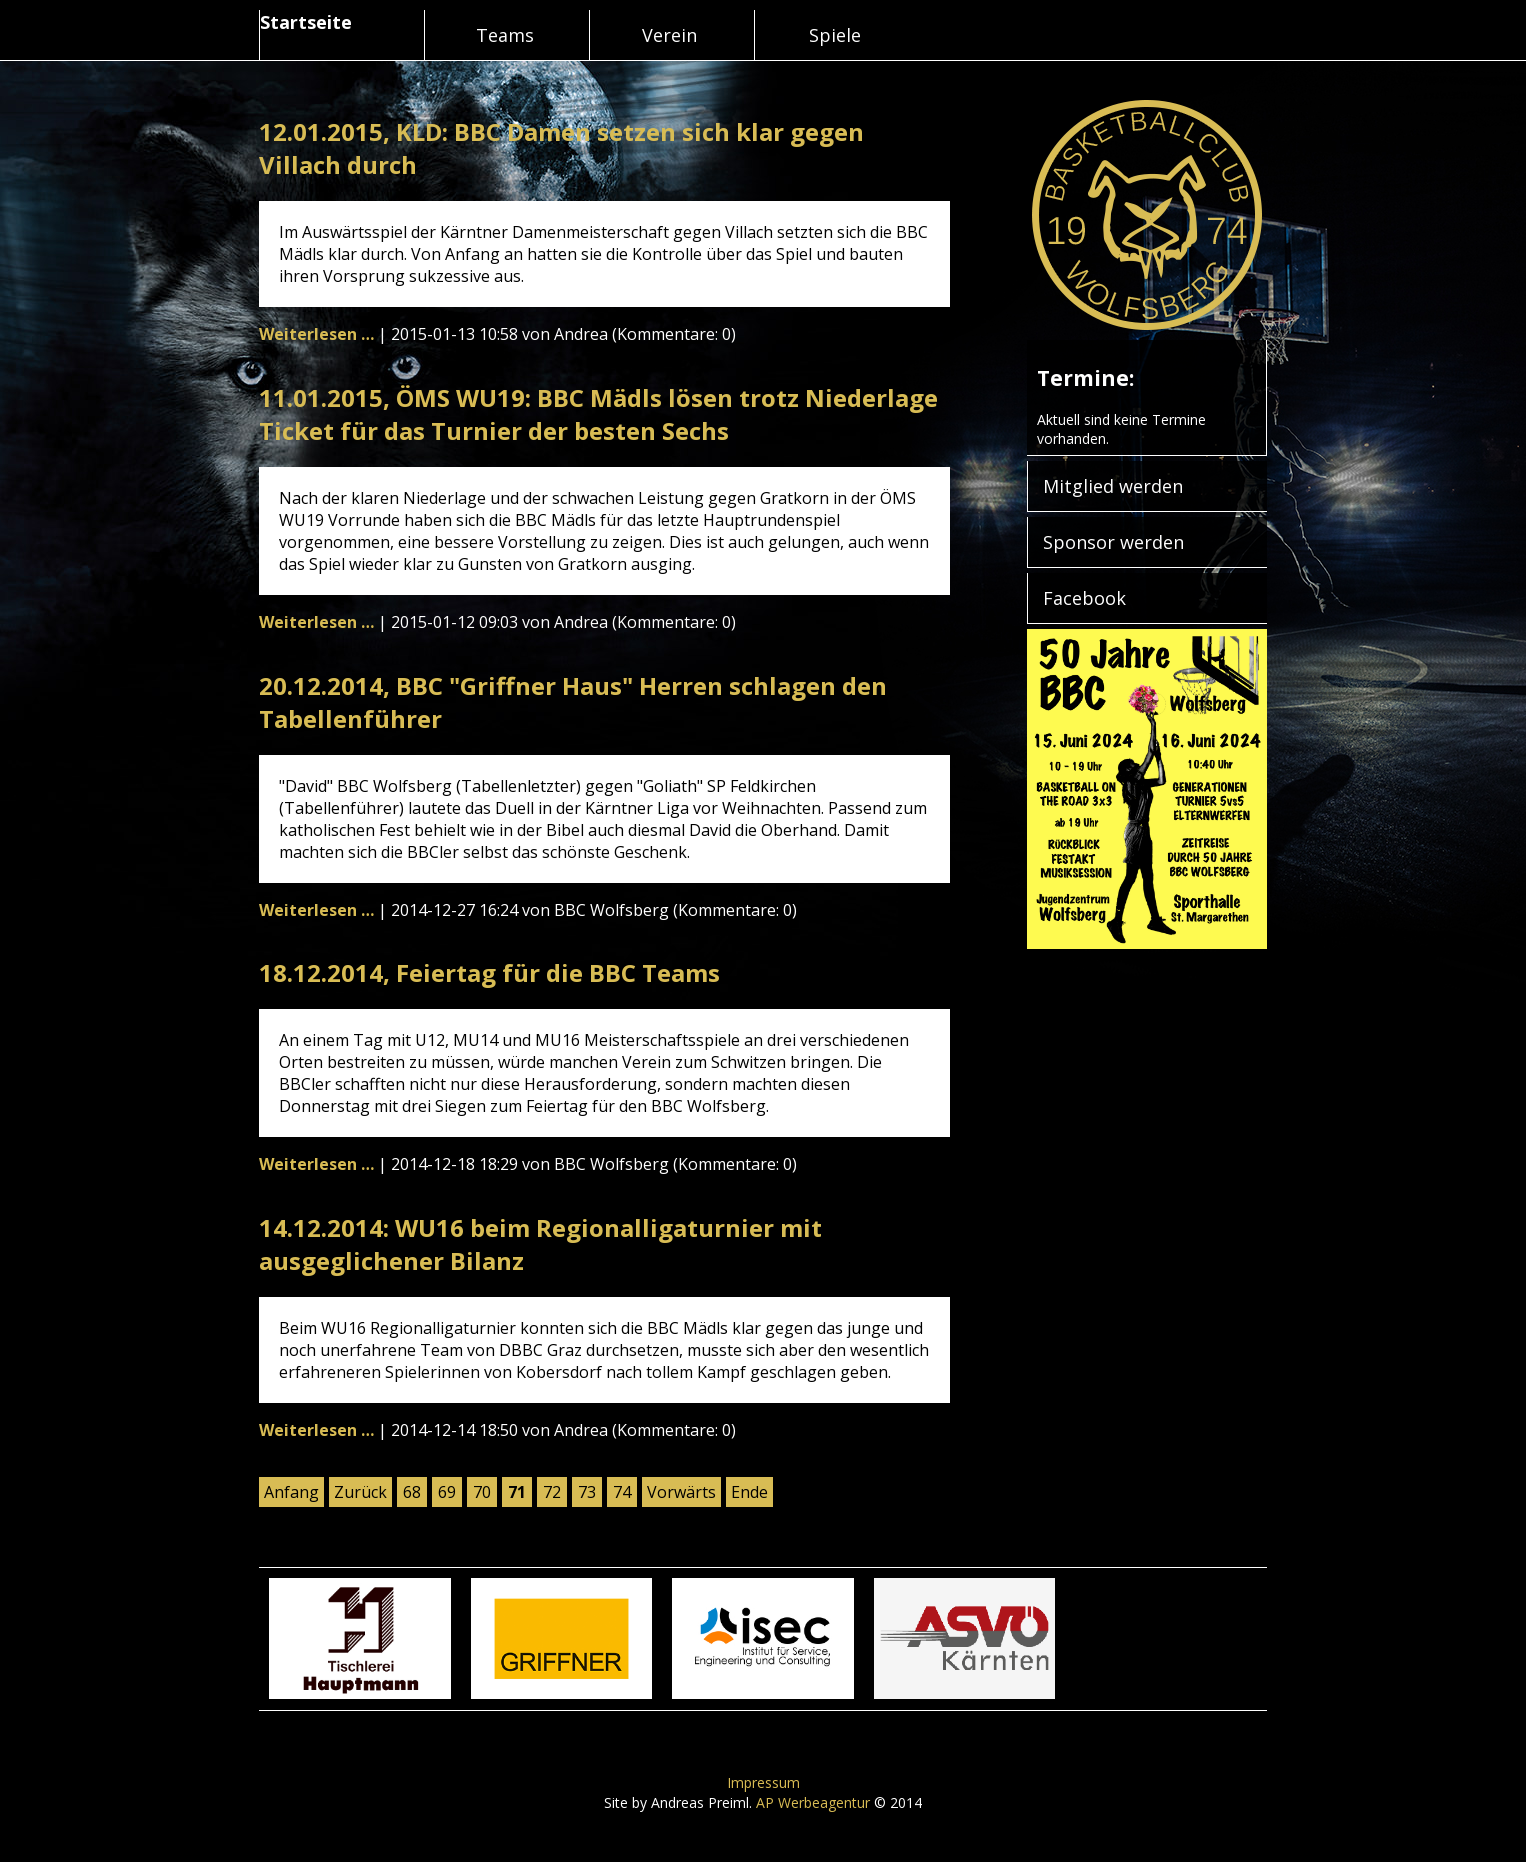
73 (587, 1492)
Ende (749, 1492)
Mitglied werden (1113, 486)
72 (552, 1492)
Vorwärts (681, 1492)
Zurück (360, 1492)
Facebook (1084, 598)
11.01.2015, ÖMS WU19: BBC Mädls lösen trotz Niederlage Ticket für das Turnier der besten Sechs (598, 414)
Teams (505, 35)
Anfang (291, 1492)
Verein (669, 35)
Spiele (835, 35)
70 (482, 1492)
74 (622, 1492)
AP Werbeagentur (813, 1802)
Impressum (763, 1782)
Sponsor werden (1113, 542)
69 (447, 1492)
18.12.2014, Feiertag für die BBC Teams (489, 972)
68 (412, 1492)
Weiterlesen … (316, 334)
